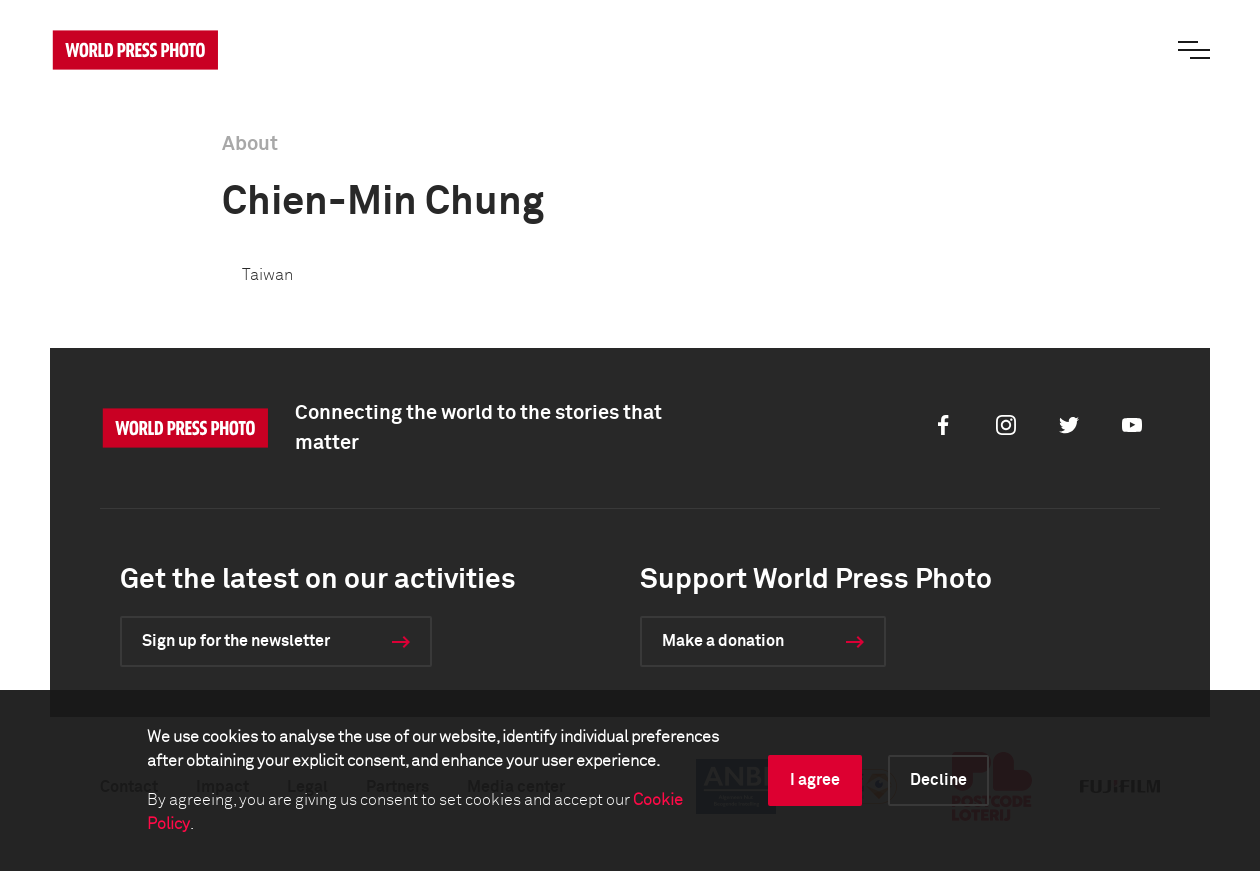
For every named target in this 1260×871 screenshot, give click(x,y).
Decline (938, 780)
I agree (815, 780)
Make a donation (723, 641)
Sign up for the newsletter (236, 641)
